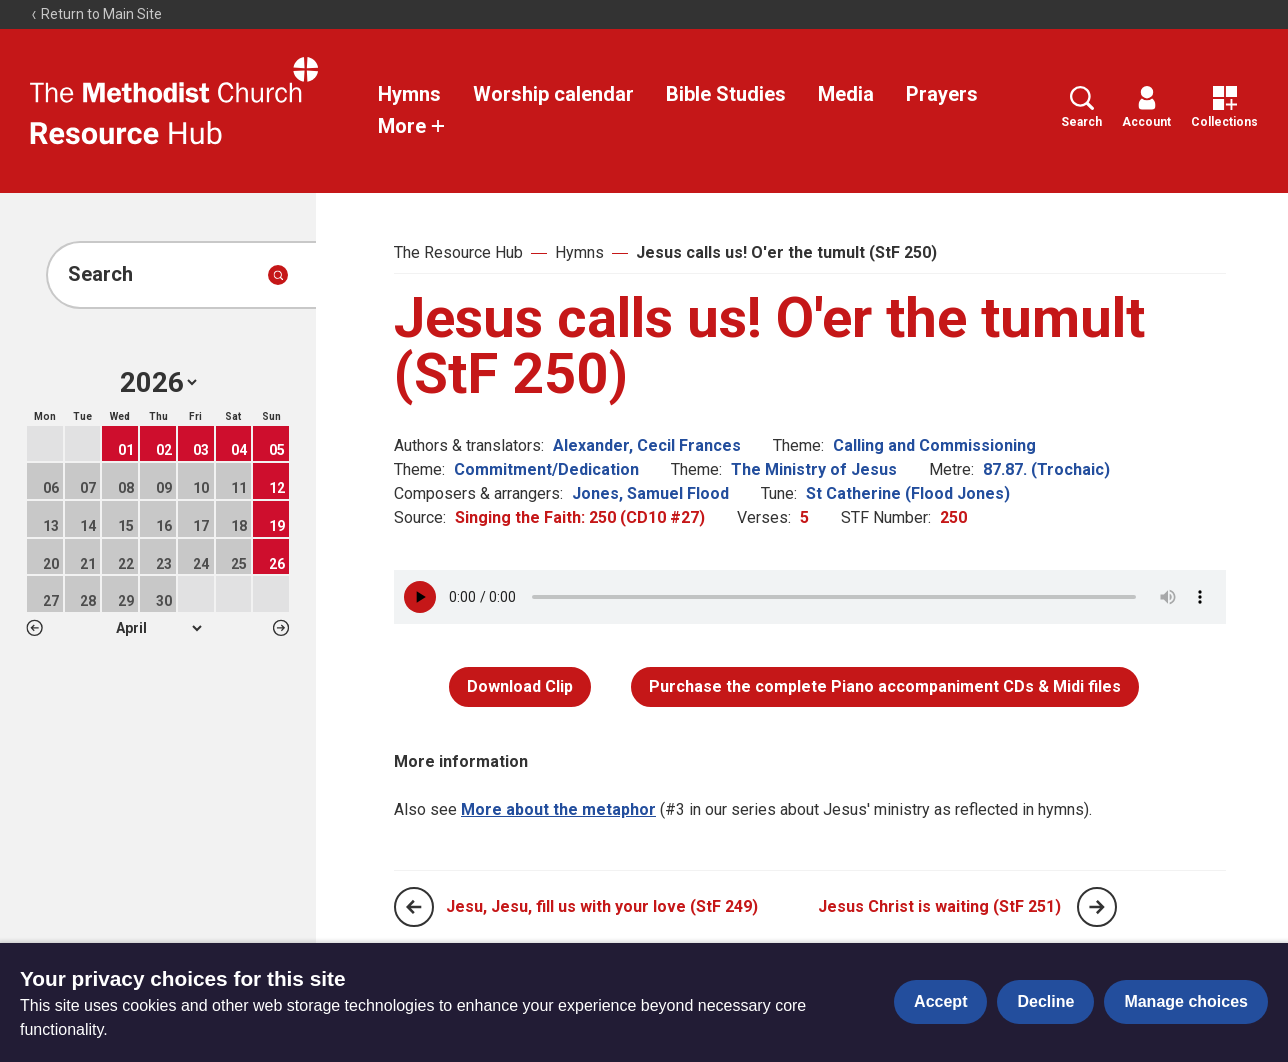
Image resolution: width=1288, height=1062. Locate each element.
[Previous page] (414, 907)
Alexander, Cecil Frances (647, 445)
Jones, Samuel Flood (650, 493)
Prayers (942, 94)
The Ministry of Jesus (814, 469)
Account (1146, 107)
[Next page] (1097, 907)
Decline (1045, 1001)
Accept (940, 1001)
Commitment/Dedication (546, 469)
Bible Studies (726, 94)
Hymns (409, 94)
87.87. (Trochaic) (1046, 469)
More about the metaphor (558, 809)
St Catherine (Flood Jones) (908, 493)
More (412, 126)
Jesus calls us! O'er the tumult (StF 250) (786, 252)
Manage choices (1186, 1001)
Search (1081, 107)
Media (846, 94)
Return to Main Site (96, 14)
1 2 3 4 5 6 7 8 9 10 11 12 (158, 628)
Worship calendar (553, 94)
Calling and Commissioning (934, 445)
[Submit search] (278, 275)
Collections (1224, 107)
